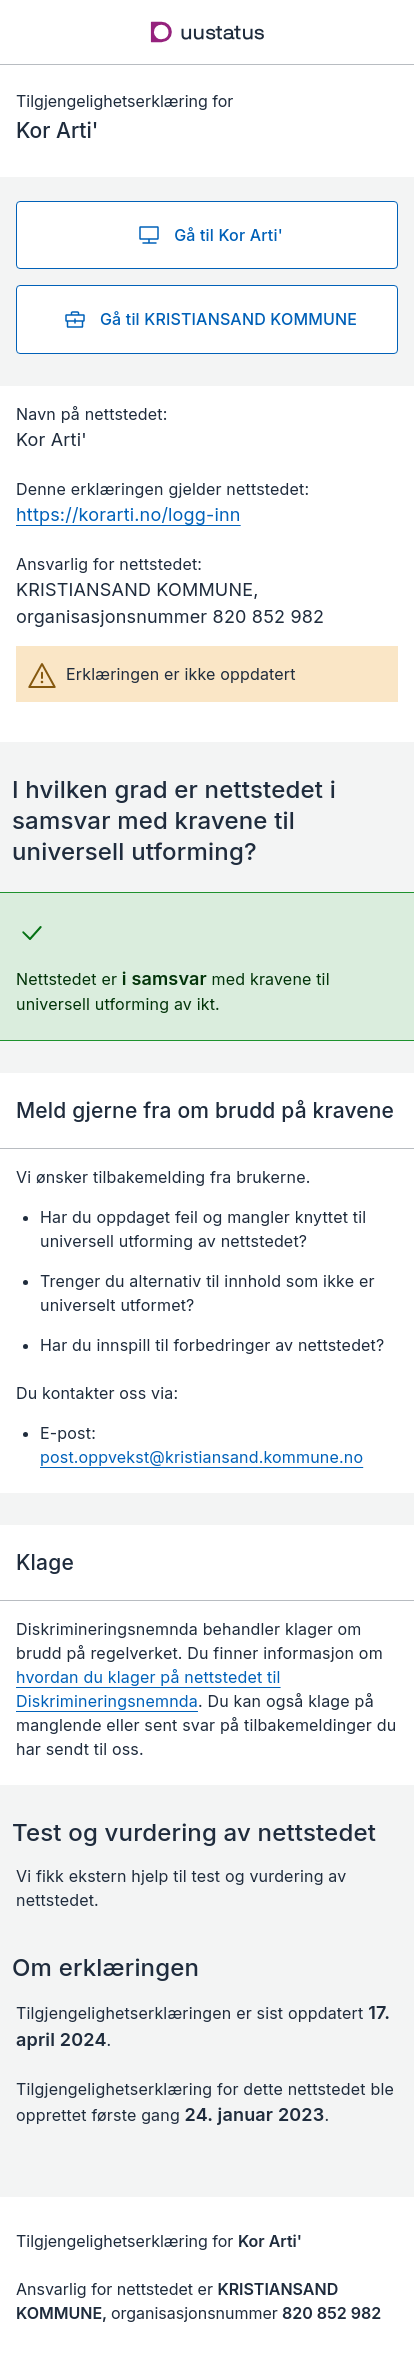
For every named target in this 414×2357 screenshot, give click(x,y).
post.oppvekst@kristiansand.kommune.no (201, 1457)
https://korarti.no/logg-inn (128, 514)
